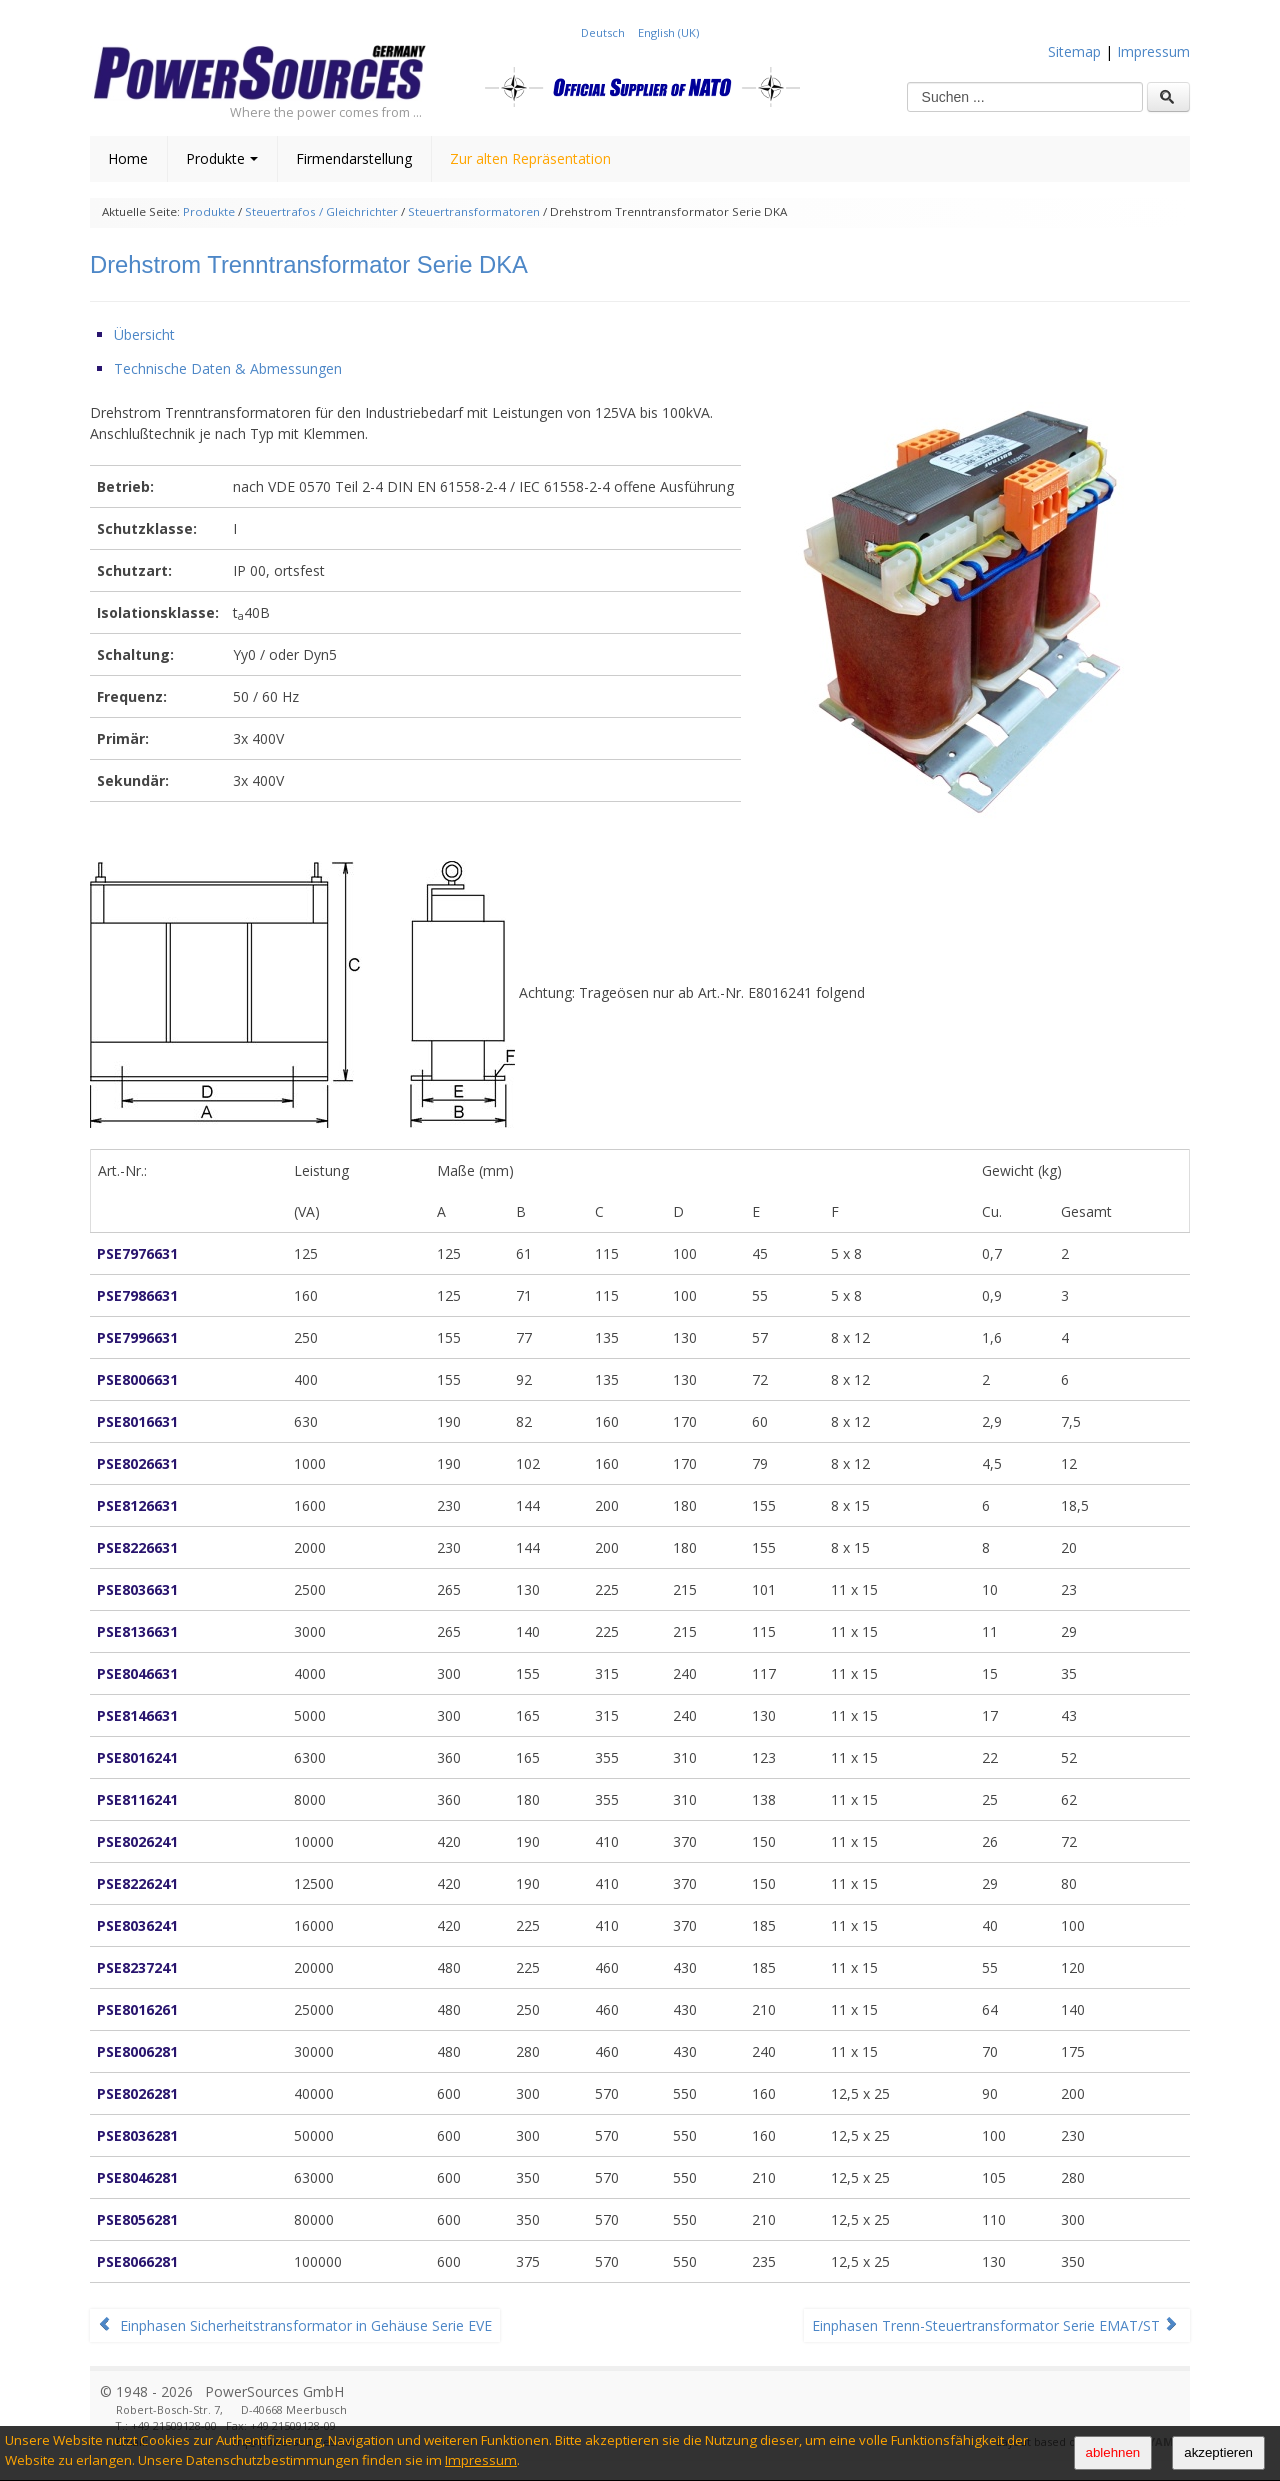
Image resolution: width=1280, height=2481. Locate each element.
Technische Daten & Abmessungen (228, 368)
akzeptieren (1218, 2452)
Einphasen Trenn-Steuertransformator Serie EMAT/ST (995, 2325)
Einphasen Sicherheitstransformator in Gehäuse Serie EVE (295, 2325)
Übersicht (144, 334)
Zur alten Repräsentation (530, 158)
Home (128, 158)
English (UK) (668, 32)
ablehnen (1113, 2452)
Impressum (481, 2460)
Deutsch (604, 32)
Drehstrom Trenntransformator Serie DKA (309, 264)
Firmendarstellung (354, 158)
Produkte (222, 158)
